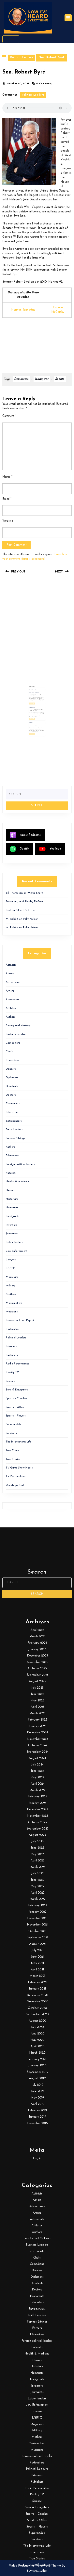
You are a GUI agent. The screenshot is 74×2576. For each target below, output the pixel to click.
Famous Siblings (15, 1138)
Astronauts (12, 999)
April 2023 (37, 2325)
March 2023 (37, 2332)
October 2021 (37, 2396)
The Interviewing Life (18, 1441)
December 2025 (37, 2120)
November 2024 (37, 2204)
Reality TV (12, 1372)
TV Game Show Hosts (19, 1467)
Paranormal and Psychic (20, 1320)
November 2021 (37, 2389)
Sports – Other (15, 1407)
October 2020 (37, 2473)
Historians (12, 1199)
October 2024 (37, 2210)
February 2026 (37, 2108)
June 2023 (37, 2313)
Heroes (10, 1190)
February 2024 (37, 2261)
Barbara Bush (35, 701)
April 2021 (37, 2434)
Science (10, 1381)
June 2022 (37, 2344)
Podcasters (13, 1329)
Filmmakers (13, 1155)
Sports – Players (16, 1415)
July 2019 (37, 2549)
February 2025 (37, 2184)
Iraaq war (42, 379)
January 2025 (37, 2191)
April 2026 (37, 2095)
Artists (10, 990)
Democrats (21, 379)
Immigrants (13, 1216)
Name (7, 477)
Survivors (11, 1433)
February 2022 (37, 2370)
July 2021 (37, 2415)
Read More (35, 699)
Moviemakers (14, 1303)
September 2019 (37, 2537)
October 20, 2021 (18, 84)
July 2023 (37, 2306)
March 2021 (37, 2441)
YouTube (50, 849)
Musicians (12, 1311)
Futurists (11, 1173)
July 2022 (37, 2338)
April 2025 (37, 2172)
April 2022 (37, 2357)
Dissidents (12, 1086)
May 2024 (37, 2242)
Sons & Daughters (17, 1389)
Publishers (12, 1355)
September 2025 (37, 2140)
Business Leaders (16, 1034)
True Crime (12, 1450)
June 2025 (37, 2159)
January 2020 (37, 2530)
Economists (13, 1103)
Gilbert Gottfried (26, 910)
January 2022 (37, 2377)
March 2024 (37, 2255)
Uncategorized (15, 1485)
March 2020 (37, 2517)
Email (6, 499)
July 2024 (37, 2229)
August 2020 (37, 2485)
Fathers (10, 1147)
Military (10, 1285)
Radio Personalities (17, 1363)
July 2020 (37, 2492)
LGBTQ (11, 1268)
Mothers (11, 1294)
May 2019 (37, 2562)
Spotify (19, 849)
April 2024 (37, 2248)
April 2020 (37, 2511)
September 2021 (37, 2402)
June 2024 (37, 2236)
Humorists (12, 1207)
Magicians (12, 1277)
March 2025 (37, 2178)
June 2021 (37, 2421)
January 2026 (37, 2114)
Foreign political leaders (20, 1164)
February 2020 (37, 2524)
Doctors (11, 1094)
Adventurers (13, 982)
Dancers (11, 1068)
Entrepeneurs (14, 1121)
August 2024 (37, 2223)
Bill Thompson (38, 695)
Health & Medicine (17, 1181)
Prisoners (11, 1346)
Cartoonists (13, 1042)
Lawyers (11, 1259)
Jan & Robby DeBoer (30, 901)
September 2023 (37, 2293)
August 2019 (37, 2543)
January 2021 (37, 2453)
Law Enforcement (16, 1251)
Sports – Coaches (16, 1398)
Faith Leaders (14, 1129)
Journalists (12, 1233)
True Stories (13, 1459)
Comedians (12, 1060)
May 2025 (37, 2165)
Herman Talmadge (23, 309)
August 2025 (37, 2146)
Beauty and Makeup (18, 1025)
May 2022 (37, 2351)
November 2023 (37, 2280)
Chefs (9, 1051)
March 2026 (37, 2101)
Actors (10, 973)
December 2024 (37, 2197)
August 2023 (37, 2300)
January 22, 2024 (35, 695)
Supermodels (13, 1424)
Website (7, 520)
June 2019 (37, 2556)
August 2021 (37, 2409)
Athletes (11, 1008)
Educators (12, 1112)
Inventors (11, 1225)
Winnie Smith (35, 893)
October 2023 (37, 2287)
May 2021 (37, 2428)
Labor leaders (14, 1242)
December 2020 (37, 2460)
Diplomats (12, 1077)
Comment (9, 416)
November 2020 (37, 2466)
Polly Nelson (30, 919)
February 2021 (37, 2447)
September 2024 (37, 2216)
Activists (11, 964)
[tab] (68, 17)
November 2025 (37, 2127)
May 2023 (37, 2319)
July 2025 (37, 2152)
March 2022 (37, 2364)
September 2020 (37, 2479)
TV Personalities (16, 1476)
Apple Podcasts (25, 835)
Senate (59, 379)
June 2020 (37, 2498)
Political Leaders (21, 57)
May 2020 (37, 2505)
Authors (10, 1016)
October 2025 (37, 2133)
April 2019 (37, 2569)
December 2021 (37, 2383)
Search (11, 39)
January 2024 (37, 2268)
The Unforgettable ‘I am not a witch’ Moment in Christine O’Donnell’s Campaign (36, 694)
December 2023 (37, 2274)
